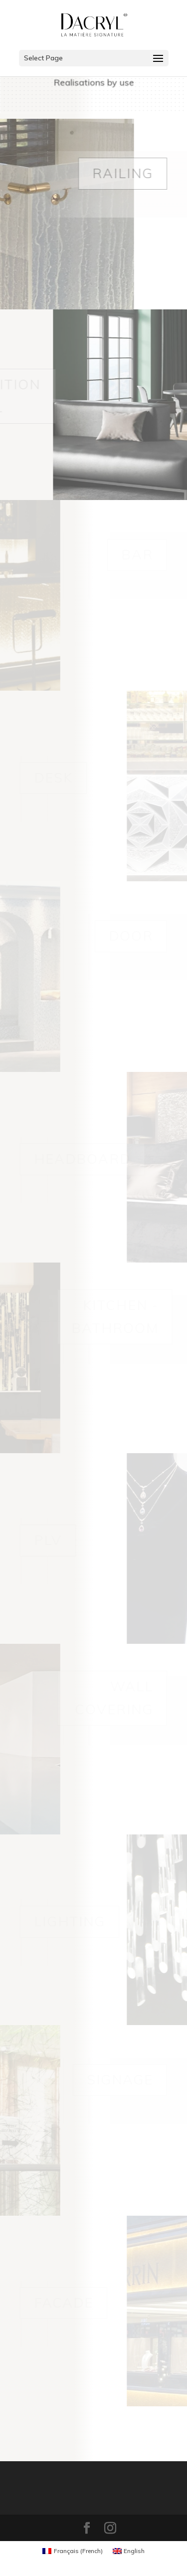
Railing (122, 173)
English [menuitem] (134, 2551)
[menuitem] (72, 2551)
